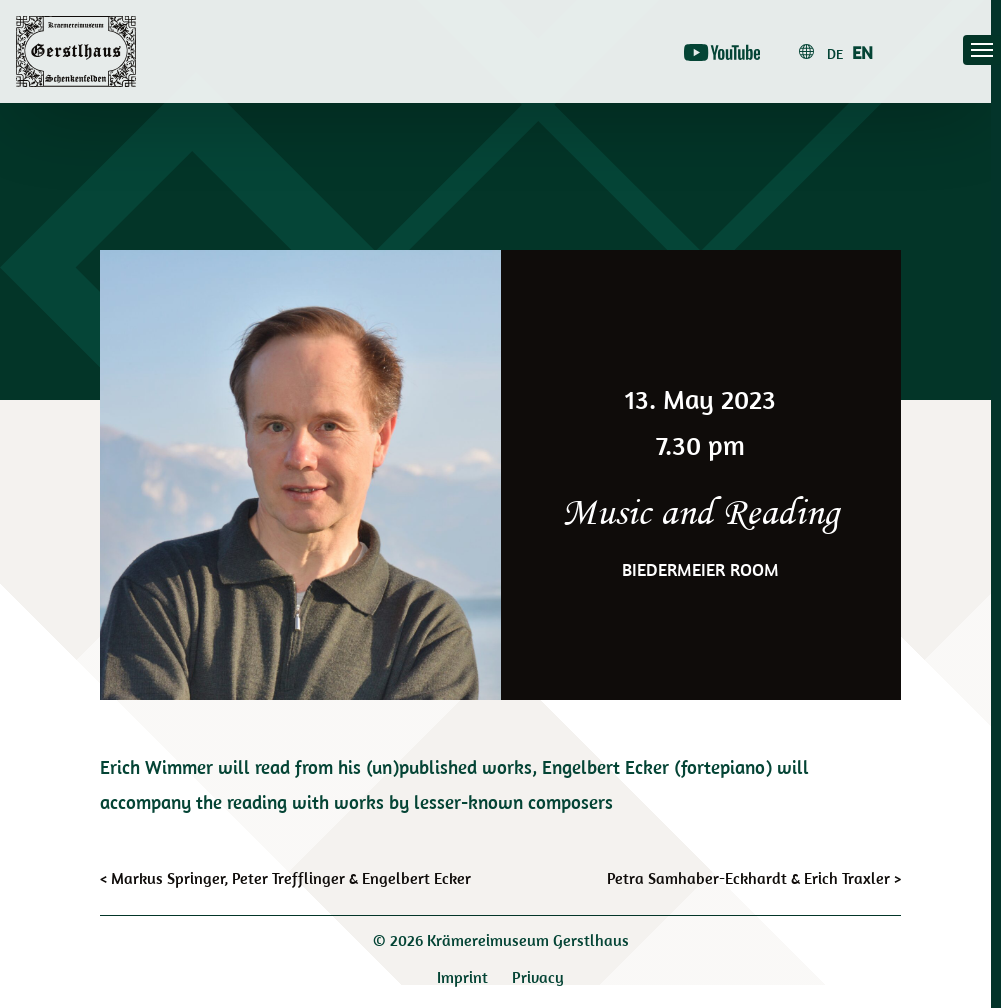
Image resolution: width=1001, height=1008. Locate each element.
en (862, 52)
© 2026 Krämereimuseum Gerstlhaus (501, 940)
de (835, 54)
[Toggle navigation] (982, 50)
